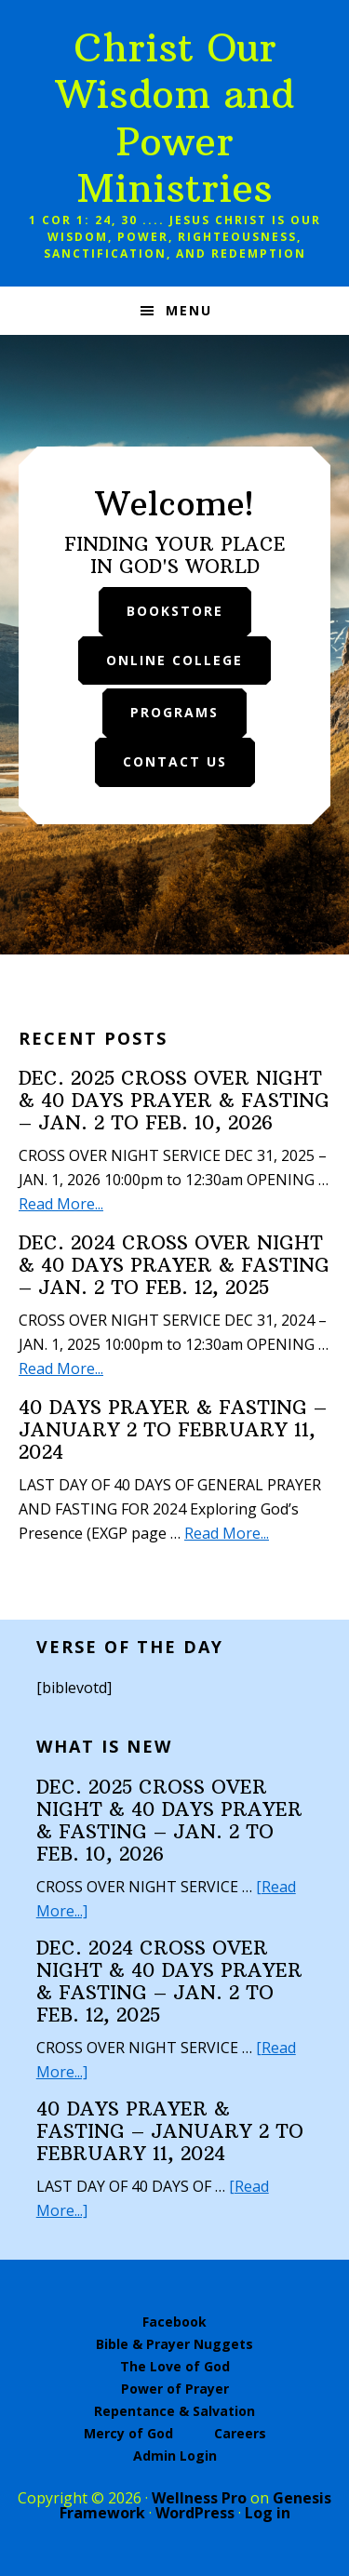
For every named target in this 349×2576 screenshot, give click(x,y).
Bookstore (175, 611)
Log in (267, 2513)
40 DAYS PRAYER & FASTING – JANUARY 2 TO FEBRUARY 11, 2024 (173, 1429)
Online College (174, 660)
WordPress (195, 2513)
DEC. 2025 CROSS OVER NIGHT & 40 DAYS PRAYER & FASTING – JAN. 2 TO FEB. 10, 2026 (174, 1100)
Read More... (61, 1204)
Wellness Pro (199, 2498)
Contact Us (175, 761)
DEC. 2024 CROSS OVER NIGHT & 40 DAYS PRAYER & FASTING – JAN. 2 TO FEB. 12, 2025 (174, 1265)
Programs (174, 712)
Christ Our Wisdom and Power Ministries (175, 117)
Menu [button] (189, 310)
